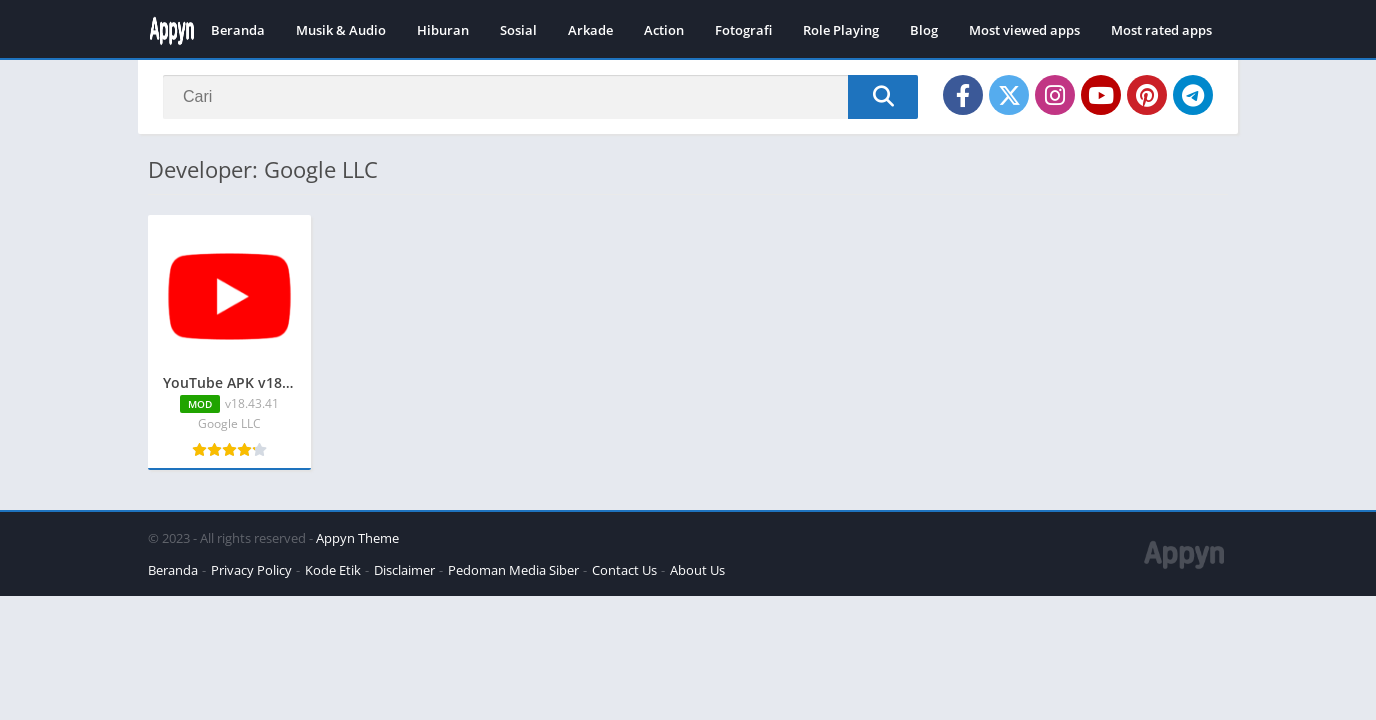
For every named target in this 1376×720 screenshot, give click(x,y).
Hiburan (443, 30)
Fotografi (743, 30)
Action (664, 30)
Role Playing (841, 30)
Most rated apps (1161, 30)
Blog (924, 30)
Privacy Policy (251, 570)
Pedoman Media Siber (513, 570)
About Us (697, 570)
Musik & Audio (341, 30)
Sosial (518, 30)
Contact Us (624, 570)
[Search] (540, 97)
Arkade (590, 30)
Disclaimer (404, 570)
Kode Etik (333, 570)
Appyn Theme (357, 538)
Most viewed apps (1024, 30)
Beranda (238, 30)
